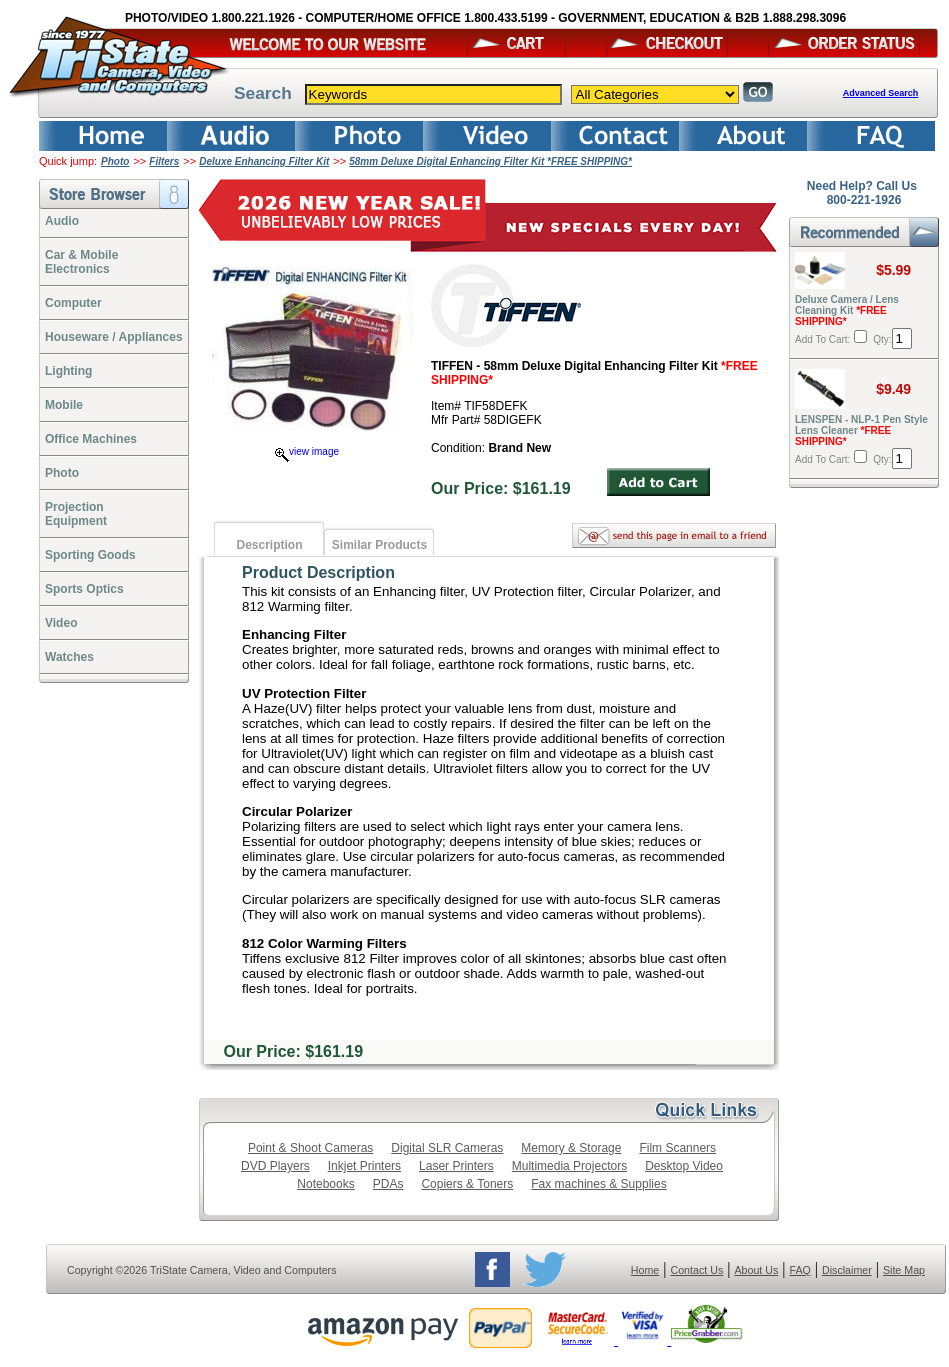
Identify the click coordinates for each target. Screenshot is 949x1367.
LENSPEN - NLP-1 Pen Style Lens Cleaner (861, 430)
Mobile (64, 405)
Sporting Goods (90, 555)
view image (307, 451)
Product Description (318, 572)
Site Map (904, 1270)
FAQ (799, 1270)
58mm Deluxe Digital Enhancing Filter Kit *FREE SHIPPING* (490, 161)
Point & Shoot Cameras (310, 1148)
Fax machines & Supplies (598, 1184)
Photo (115, 161)
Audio (62, 221)
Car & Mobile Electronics (81, 262)
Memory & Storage (571, 1148)
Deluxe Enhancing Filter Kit (264, 161)
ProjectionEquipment (76, 514)
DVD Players (275, 1166)
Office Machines (91, 439)
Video (61, 623)
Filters (164, 161)
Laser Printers (456, 1166)
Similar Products (379, 545)
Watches (69, 657)
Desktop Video (684, 1166)
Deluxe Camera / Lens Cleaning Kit (847, 310)
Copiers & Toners (467, 1184)
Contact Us (697, 1270)
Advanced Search (881, 93)
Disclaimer (847, 1270)
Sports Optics (84, 589)
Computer (73, 303)
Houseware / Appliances (114, 337)
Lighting (68, 371)
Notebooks (325, 1184)
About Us (756, 1270)
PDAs (388, 1184)
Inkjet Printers (364, 1166)
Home (645, 1270)
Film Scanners (677, 1148)
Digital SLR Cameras (447, 1148)
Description (269, 545)
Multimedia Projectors (569, 1166)
